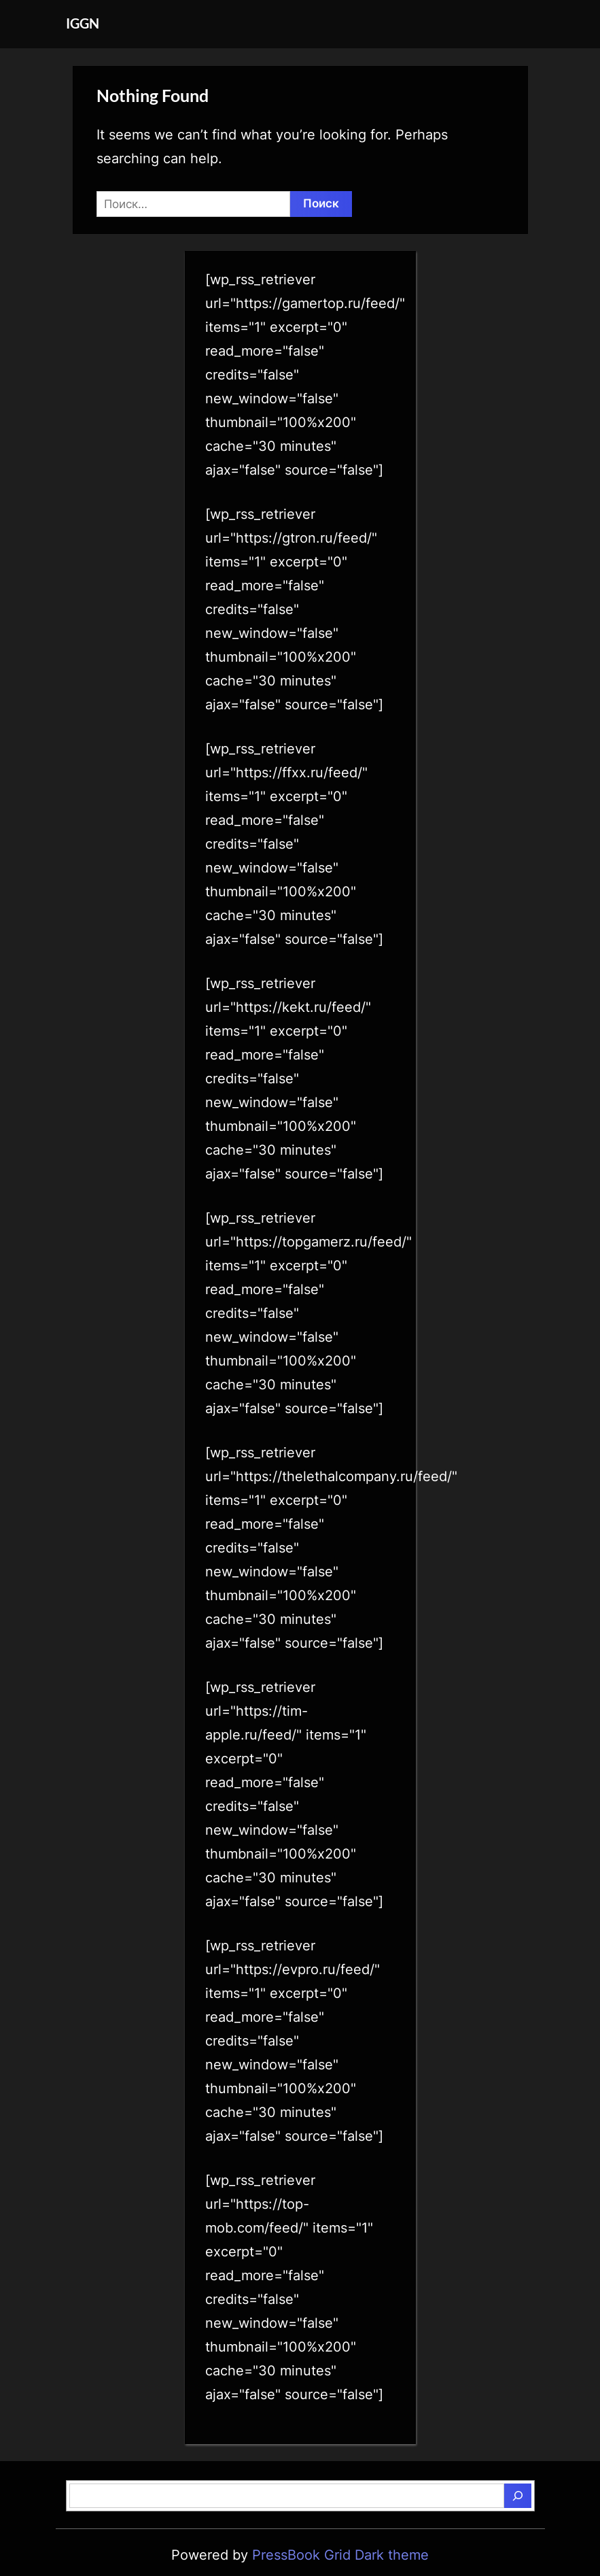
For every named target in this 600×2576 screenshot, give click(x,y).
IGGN (82, 23)
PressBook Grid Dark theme (340, 2555)
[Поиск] (517, 2496)
